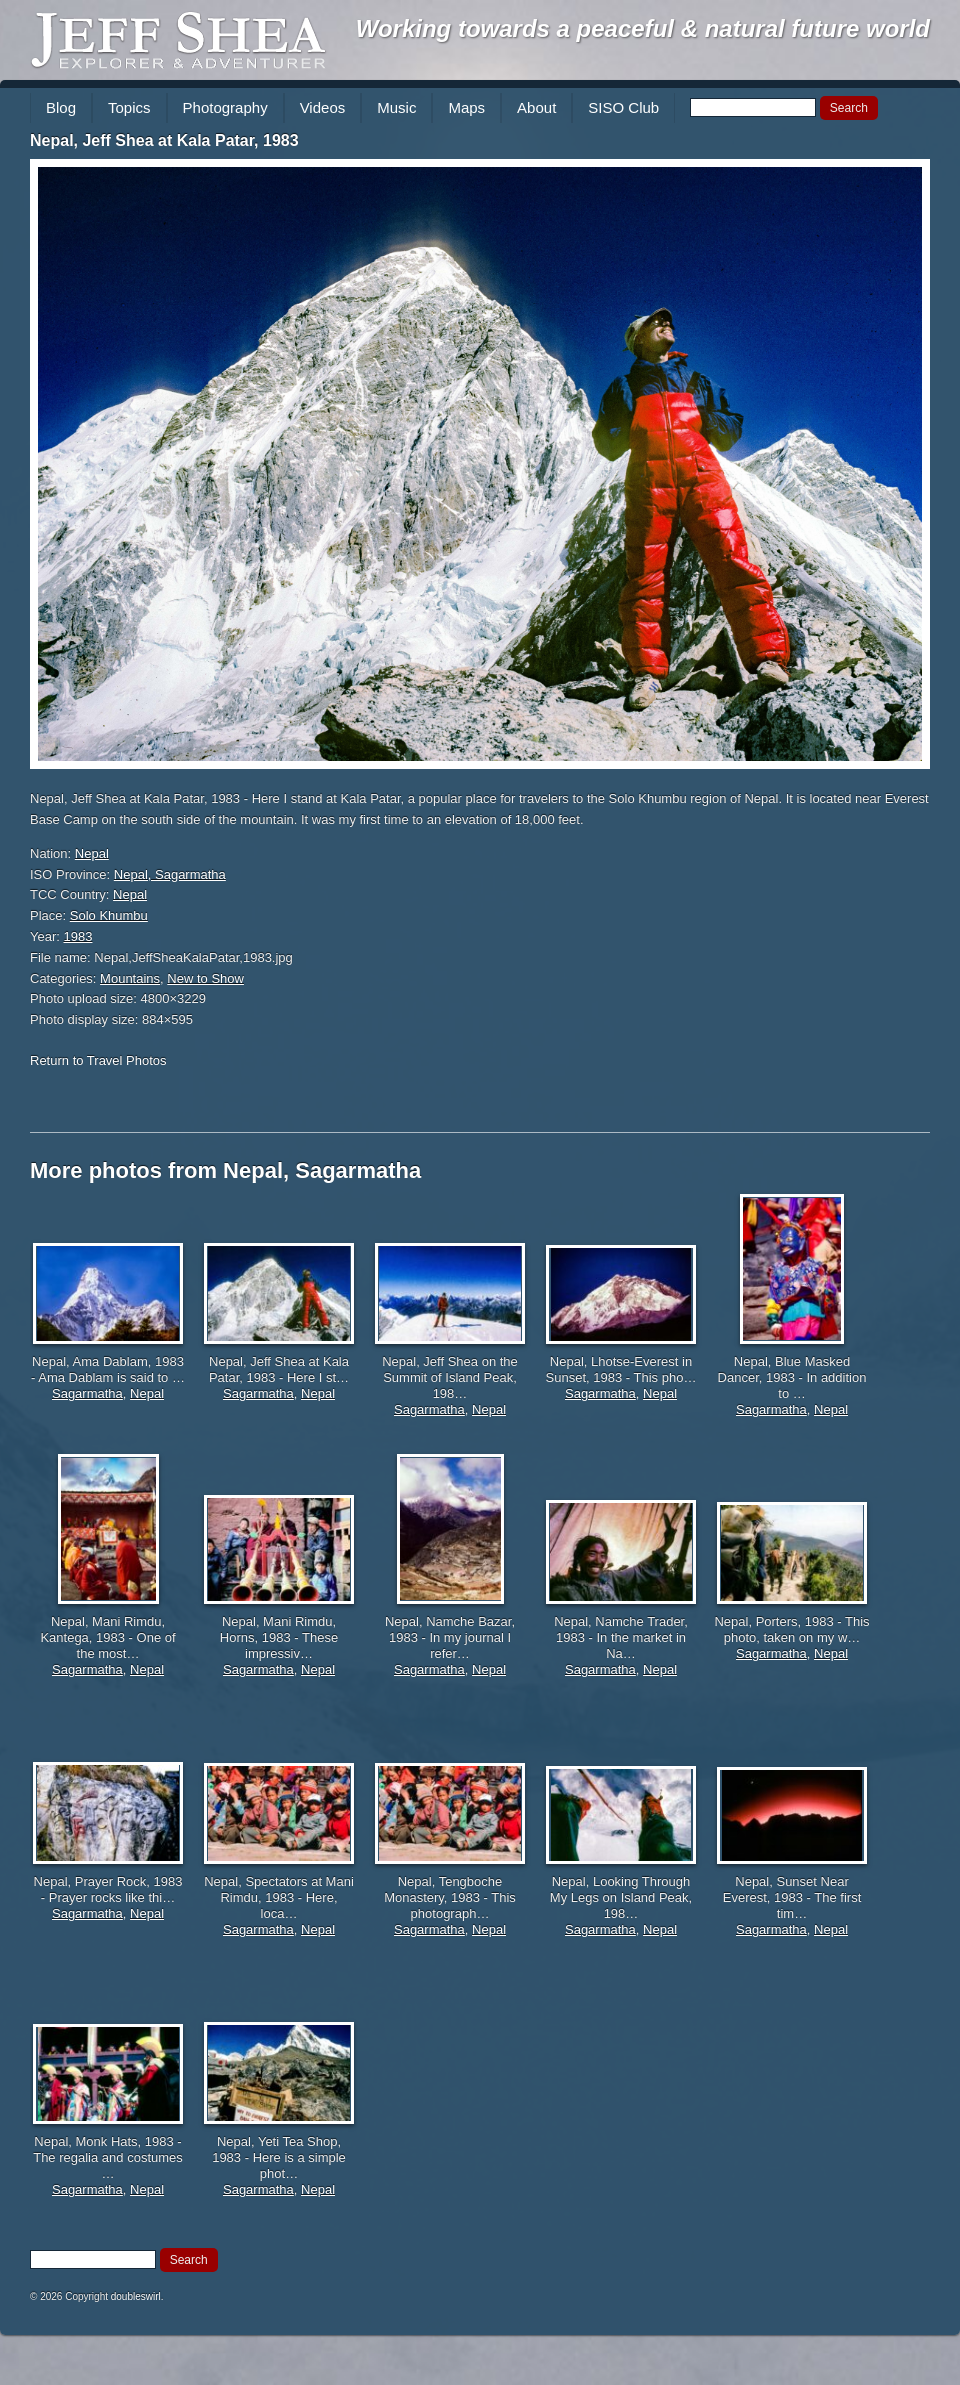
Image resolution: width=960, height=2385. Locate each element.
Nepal (92, 853)
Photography (225, 107)
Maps (466, 107)
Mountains (130, 978)
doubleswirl (136, 2296)
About (536, 107)
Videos (323, 107)
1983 (78, 936)
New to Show (205, 978)
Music (396, 107)
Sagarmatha (87, 1393)
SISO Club (623, 107)
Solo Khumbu (109, 915)
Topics (129, 107)
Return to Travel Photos (98, 1060)
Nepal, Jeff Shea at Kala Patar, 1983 (164, 140)
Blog (61, 107)
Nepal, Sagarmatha (170, 874)
